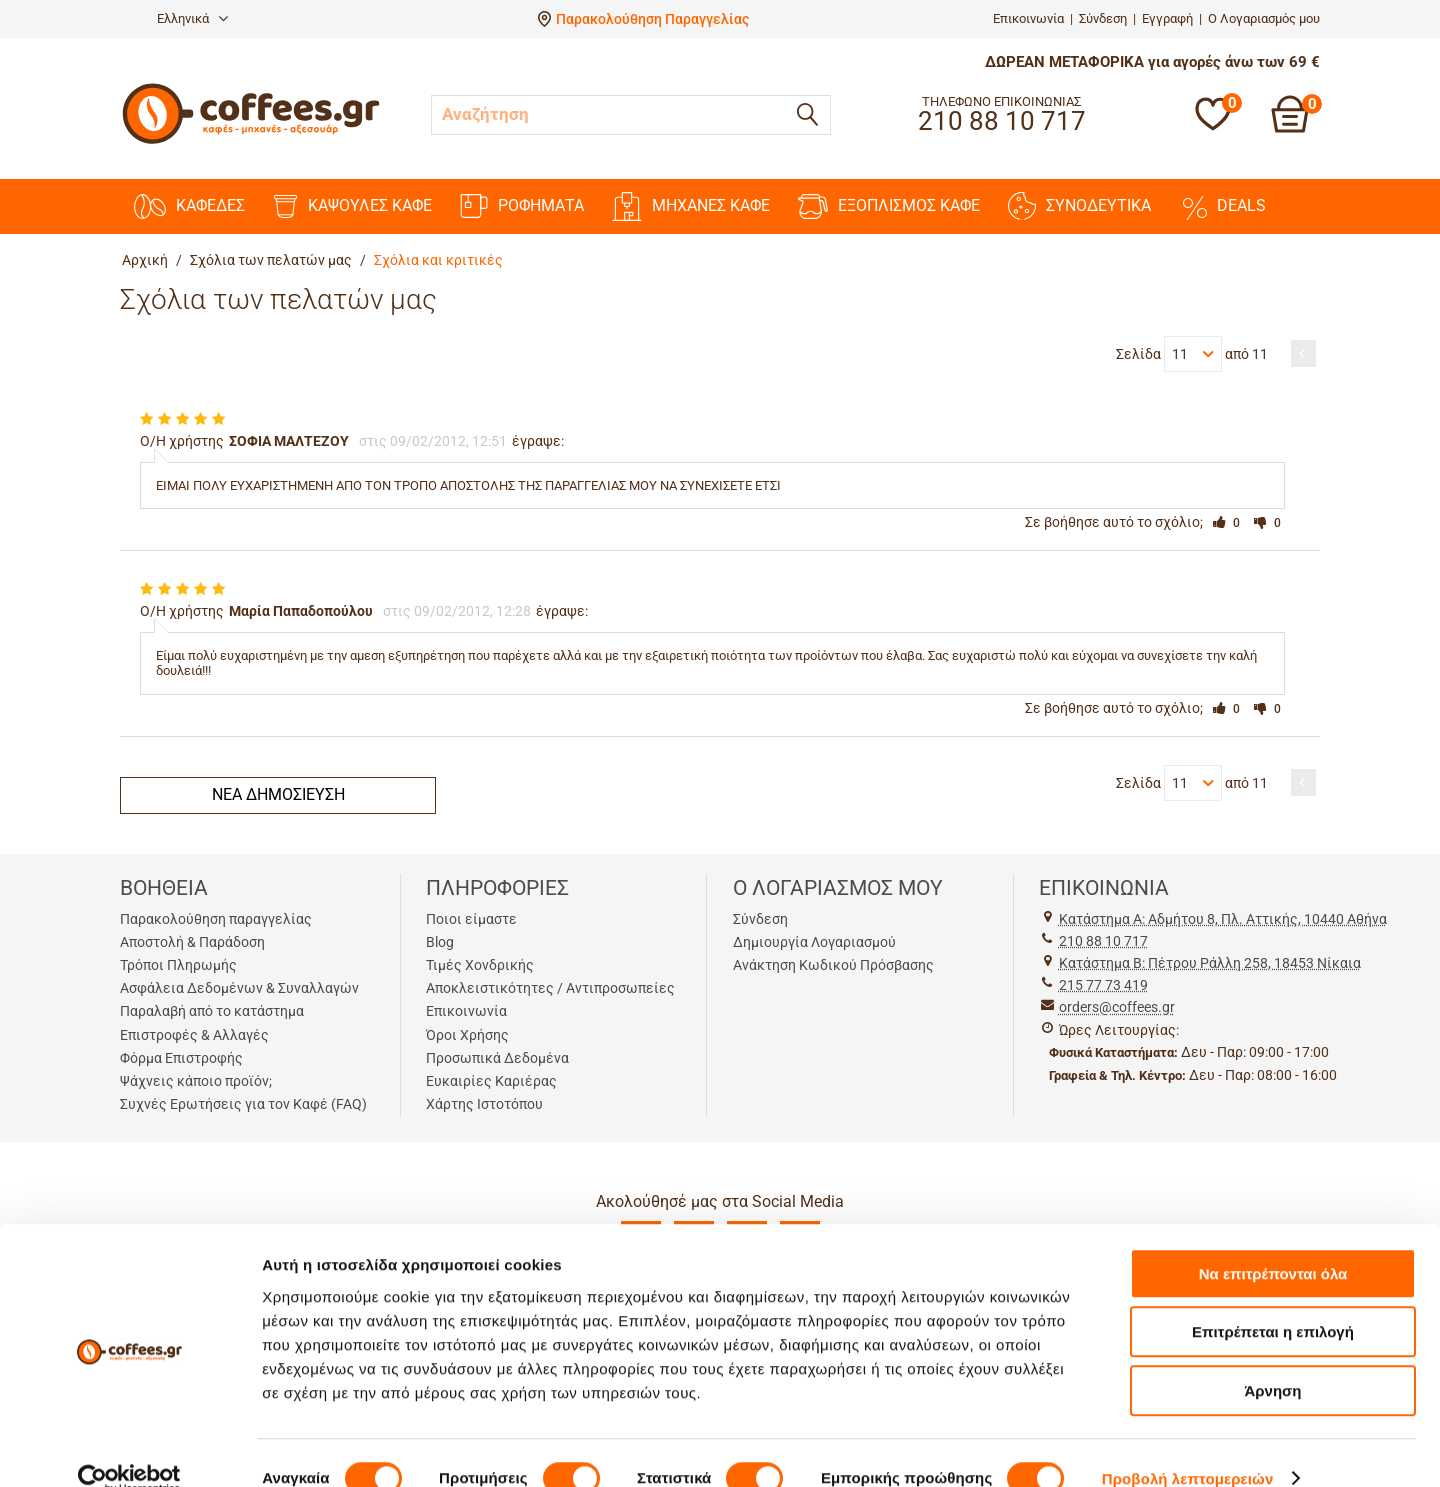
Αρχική (145, 260)
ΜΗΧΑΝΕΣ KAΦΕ (691, 206)
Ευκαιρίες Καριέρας (491, 1081)
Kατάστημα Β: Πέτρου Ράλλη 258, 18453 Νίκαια (1210, 963)
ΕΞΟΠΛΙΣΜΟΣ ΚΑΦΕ (889, 206)
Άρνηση (1272, 1359)
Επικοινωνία (1028, 18)
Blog (440, 942)
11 (1192, 354)
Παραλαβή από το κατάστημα (212, 1011)
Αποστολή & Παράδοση (192, 942)
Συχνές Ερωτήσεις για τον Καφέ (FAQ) (243, 1104)
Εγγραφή (1167, 18)
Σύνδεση (1103, 18)
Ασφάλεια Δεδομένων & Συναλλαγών (239, 988)
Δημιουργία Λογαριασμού (814, 942)
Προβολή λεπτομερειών (1188, 1447)
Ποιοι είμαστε (471, 919)
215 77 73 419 (1103, 985)
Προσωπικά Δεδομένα (497, 1058)
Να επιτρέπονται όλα (1273, 1242)
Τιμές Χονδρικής (480, 965)
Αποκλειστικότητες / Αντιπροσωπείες (550, 988)
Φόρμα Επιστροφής (181, 1058)
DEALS (1222, 206)
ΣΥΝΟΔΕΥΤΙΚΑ (1079, 206)
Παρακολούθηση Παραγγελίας (652, 19)
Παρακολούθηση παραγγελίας (216, 919)
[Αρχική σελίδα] (251, 141)
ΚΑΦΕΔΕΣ (189, 206)
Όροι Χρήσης (467, 1035)
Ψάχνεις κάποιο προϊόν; (196, 1081)
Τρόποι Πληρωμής (178, 965)
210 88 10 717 (1103, 941)
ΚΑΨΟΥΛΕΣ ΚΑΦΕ (352, 206)
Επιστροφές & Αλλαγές (194, 1035)
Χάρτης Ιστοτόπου (484, 1104)
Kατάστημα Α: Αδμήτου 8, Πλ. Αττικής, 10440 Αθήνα (1223, 919)
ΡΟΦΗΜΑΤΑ (522, 206)
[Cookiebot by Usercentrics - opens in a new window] (129, 1448)
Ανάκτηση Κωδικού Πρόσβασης (833, 965)
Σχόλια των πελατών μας (271, 260)
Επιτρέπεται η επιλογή (1273, 1301)
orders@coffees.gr (1117, 1007)
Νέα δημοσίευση (278, 794)
